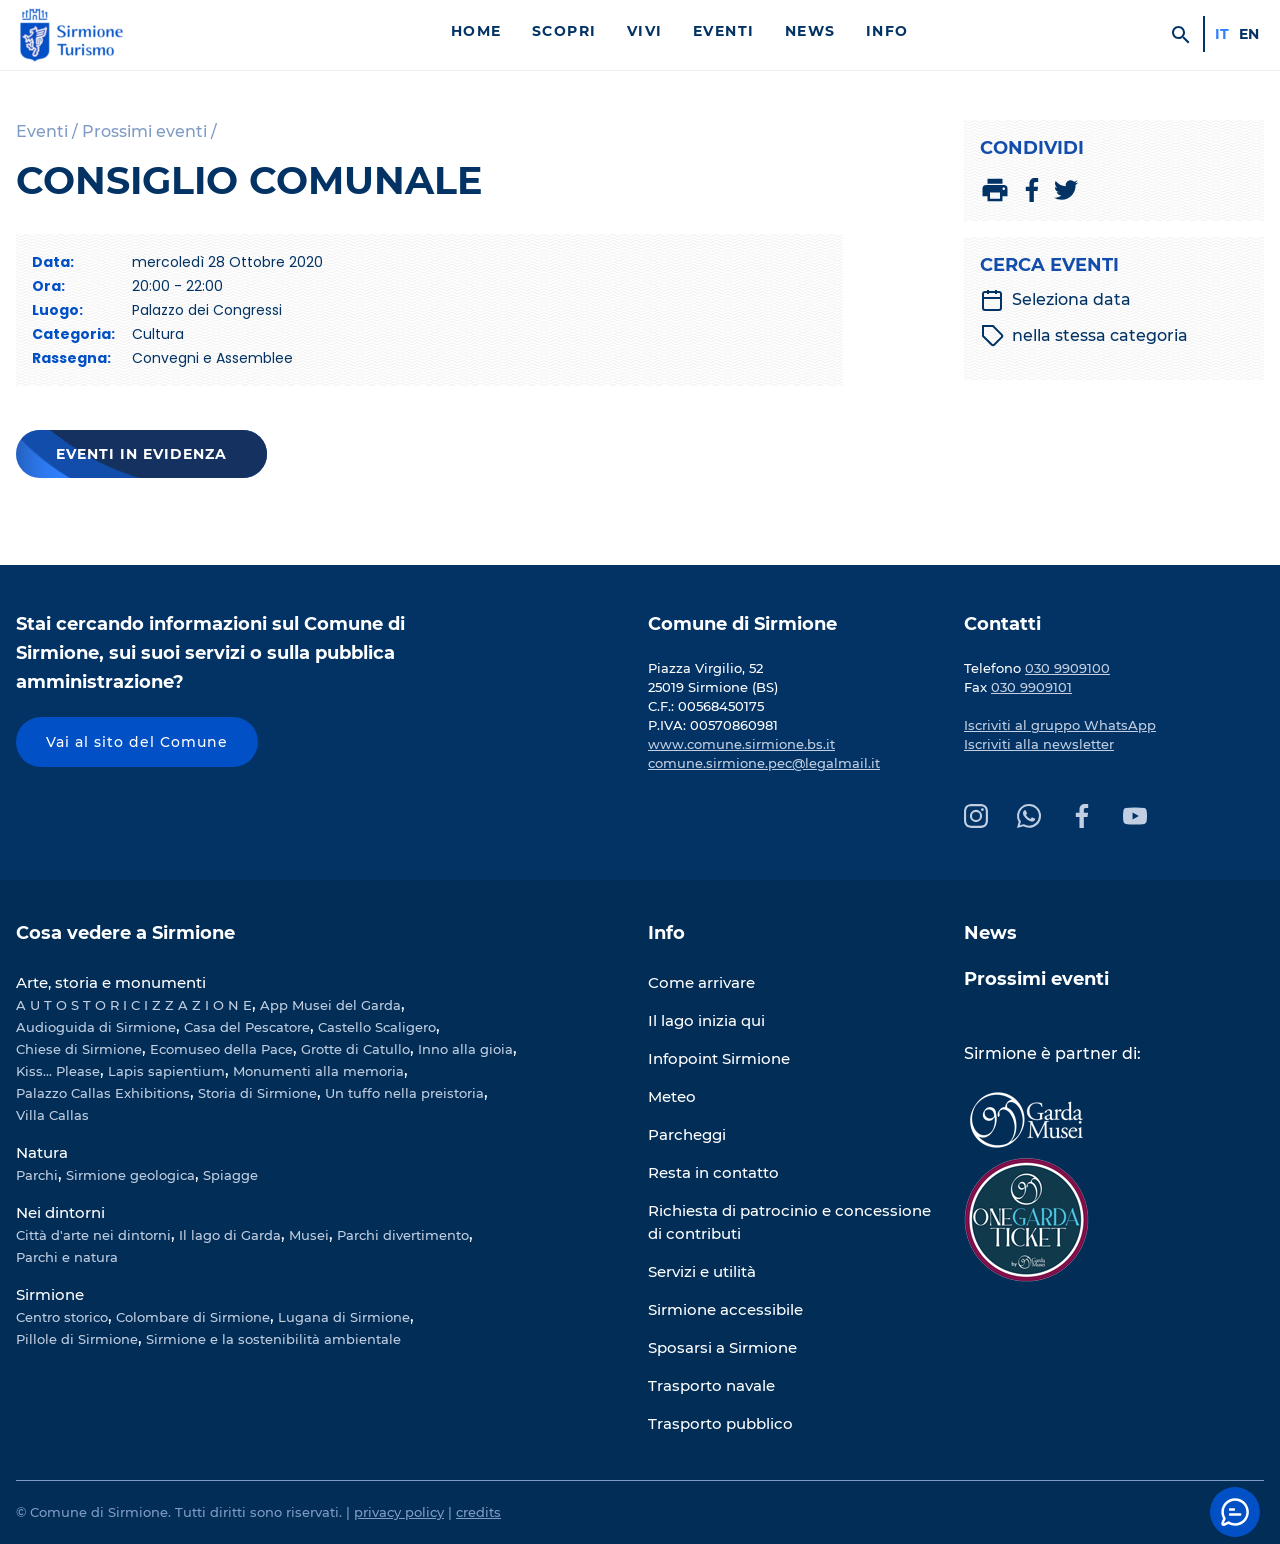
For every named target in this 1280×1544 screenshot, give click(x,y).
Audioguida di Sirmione (96, 1027)
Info (887, 31)
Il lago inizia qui (706, 1020)
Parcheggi (687, 1134)
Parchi (37, 1175)
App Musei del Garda (330, 1005)
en (1249, 34)
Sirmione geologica (130, 1175)
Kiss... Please (58, 1071)
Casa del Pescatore (247, 1027)
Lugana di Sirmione (344, 1317)
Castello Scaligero (377, 1027)
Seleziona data (1055, 300)
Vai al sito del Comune (137, 742)
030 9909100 (1067, 668)
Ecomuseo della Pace (221, 1049)
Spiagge (230, 1175)
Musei (309, 1235)
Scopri (564, 31)
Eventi (724, 31)
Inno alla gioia (465, 1049)
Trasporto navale (711, 1385)
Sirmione (50, 1294)
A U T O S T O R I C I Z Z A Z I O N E (134, 1005)
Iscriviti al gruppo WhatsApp (1060, 725)
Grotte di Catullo (355, 1049)
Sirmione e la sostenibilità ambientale (273, 1339)
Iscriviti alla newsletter (1039, 744)
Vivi (645, 31)
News (810, 31)
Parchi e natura (67, 1257)
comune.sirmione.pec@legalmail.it (764, 763)
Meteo (672, 1096)
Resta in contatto (713, 1172)
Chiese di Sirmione (79, 1049)
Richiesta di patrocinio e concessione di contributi (789, 1222)
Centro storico (62, 1317)
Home (476, 31)
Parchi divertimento (403, 1235)
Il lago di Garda (230, 1235)
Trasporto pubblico (720, 1423)
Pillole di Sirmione (77, 1339)
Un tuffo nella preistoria (404, 1093)
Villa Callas (52, 1115)
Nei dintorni (60, 1212)
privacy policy (399, 1512)
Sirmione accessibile (725, 1309)
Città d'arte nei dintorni (93, 1235)
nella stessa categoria (1084, 336)
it (1222, 34)
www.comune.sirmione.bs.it (741, 744)
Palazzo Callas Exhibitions (103, 1093)
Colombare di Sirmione (193, 1317)
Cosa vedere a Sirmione (125, 933)
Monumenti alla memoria (318, 1071)
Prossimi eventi (1036, 979)
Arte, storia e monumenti (111, 982)
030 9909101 (1031, 687)
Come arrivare (701, 982)
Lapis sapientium (166, 1071)
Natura (42, 1152)
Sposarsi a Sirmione (722, 1347)
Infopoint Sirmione (719, 1058)
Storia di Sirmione (257, 1093)
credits (478, 1512)
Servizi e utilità (702, 1271)
